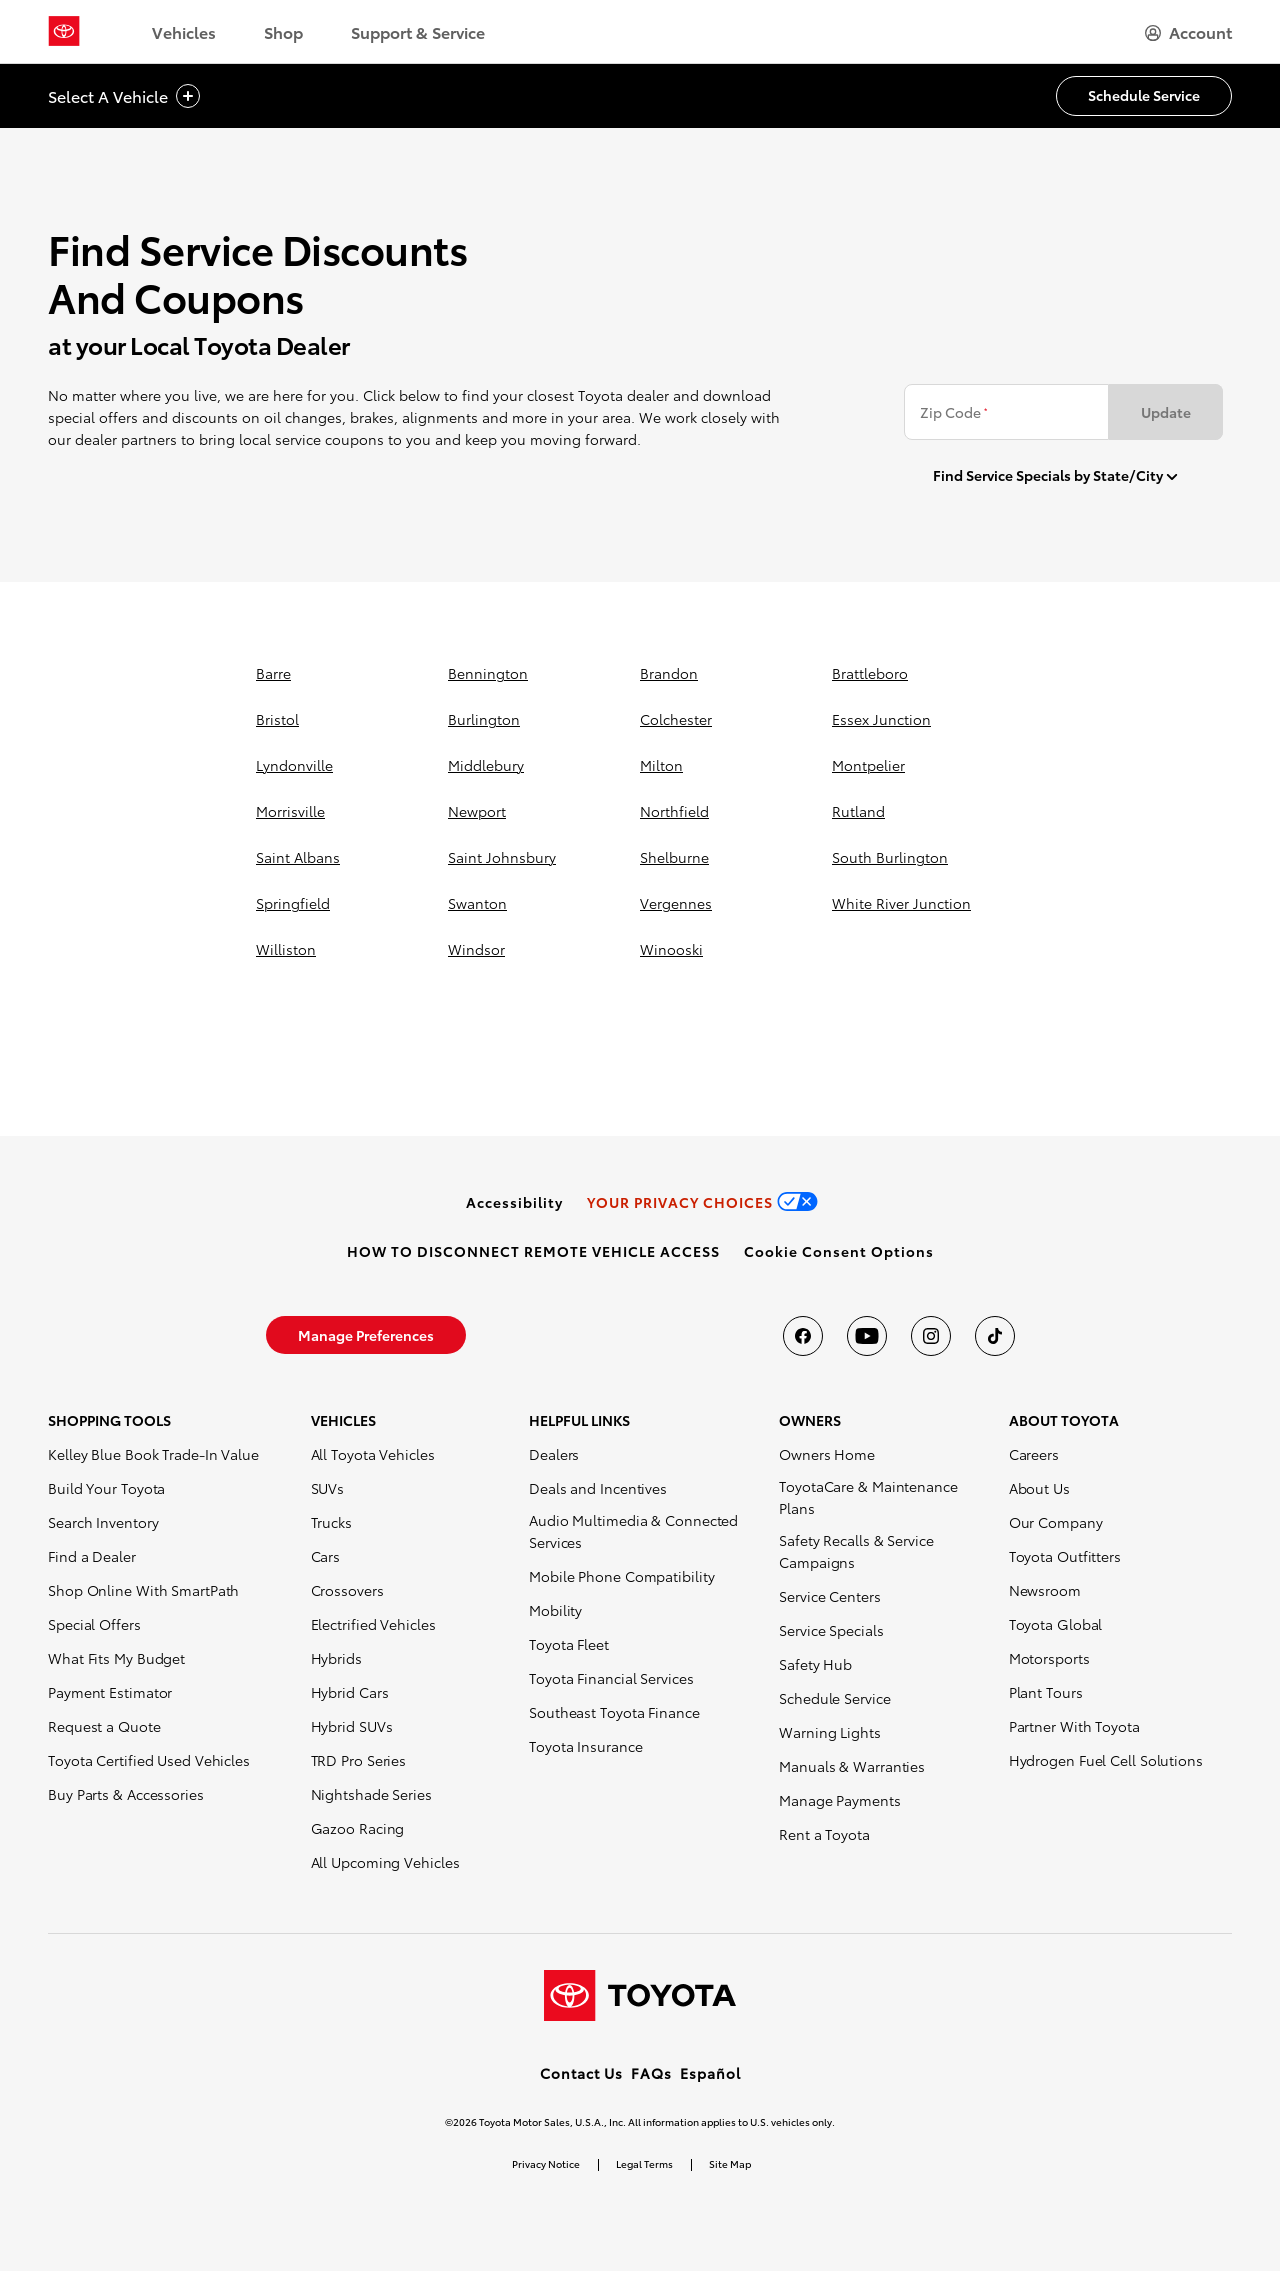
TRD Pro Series (359, 1760)
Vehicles (184, 31)
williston (286, 949)
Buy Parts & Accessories (126, 1794)
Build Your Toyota (106, 1488)
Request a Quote (104, 1726)
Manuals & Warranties (852, 1766)
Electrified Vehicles (373, 1624)
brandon (669, 673)
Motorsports (1049, 1658)
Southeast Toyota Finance (614, 1712)
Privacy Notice (546, 2163)
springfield (293, 903)
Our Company (1056, 1522)
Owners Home (827, 1454)
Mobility (555, 1610)
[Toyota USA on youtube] (867, 1336)
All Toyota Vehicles (373, 1454)
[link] (514, 1202)
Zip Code (953, 412)
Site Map (730, 2163)
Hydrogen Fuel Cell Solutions (1106, 1760)
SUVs (328, 1488)
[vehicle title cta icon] (188, 96)
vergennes (676, 903)
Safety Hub (815, 1664)
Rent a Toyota (824, 1834)
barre (273, 673)
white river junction (901, 903)
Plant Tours (1046, 1692)
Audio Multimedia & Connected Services (633, 1531)
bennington (488, 673)
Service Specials (831, 1630)
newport (477, 811)
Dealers (554, 1454)
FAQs (651, 2073)
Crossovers (347, 1590)
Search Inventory (103, 1522)
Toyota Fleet (569, 1644)
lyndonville (294, 765)
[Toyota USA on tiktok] (995, 1336)
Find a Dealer (92, 1556)
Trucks (331, 1522)
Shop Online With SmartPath (143, 1590)
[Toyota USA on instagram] (931, 1336)
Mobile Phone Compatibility (621, 1576)
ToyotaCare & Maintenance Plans (868, 1497)
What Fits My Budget (116, 1658)
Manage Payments (840, 1800)
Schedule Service (834, 1698)
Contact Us (581, 2073)
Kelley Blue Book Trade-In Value (153, 1454)
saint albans (298, 857)
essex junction (881, 719)
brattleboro (870, 673)
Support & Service (418, 31)
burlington (484, 719)
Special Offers (94, 1624)
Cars (326, 1556)
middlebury (486, 765)
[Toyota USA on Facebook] (803, 1336)
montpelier (868, 765)
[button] (839, 1251)
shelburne (674, 857)
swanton (477, 903)
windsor (476, 949)
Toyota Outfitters (1065, 1556)
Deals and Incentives (598, 1488)
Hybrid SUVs (352, 1726)
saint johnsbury (502, 857)
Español (710, 2073)
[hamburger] (1188, 32)
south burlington (890, 857)
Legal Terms (644, 2163)
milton (661, 765)
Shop (283, 31)
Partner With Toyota (1074, 1726)
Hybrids (336, 1658)
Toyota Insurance (585, 1746)
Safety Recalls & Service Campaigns (856, 1551)
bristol (277, 719)
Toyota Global (1056, 1624)
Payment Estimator (110, 1692)
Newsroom (1045, 1590)
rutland (858, 811)
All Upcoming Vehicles (385, 1862)
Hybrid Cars (350, 1692)
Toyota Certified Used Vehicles (149, 1760)
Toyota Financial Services (611, 1678)
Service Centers (830, 1596)
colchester (676, 719)
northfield (674, 811)
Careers (1034, 1454)
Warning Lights (830, 1732)
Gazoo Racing (358, 1828)
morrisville (290, 811)
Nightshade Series (371, 1794)
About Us (1039, 1488)
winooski (671, 949)
